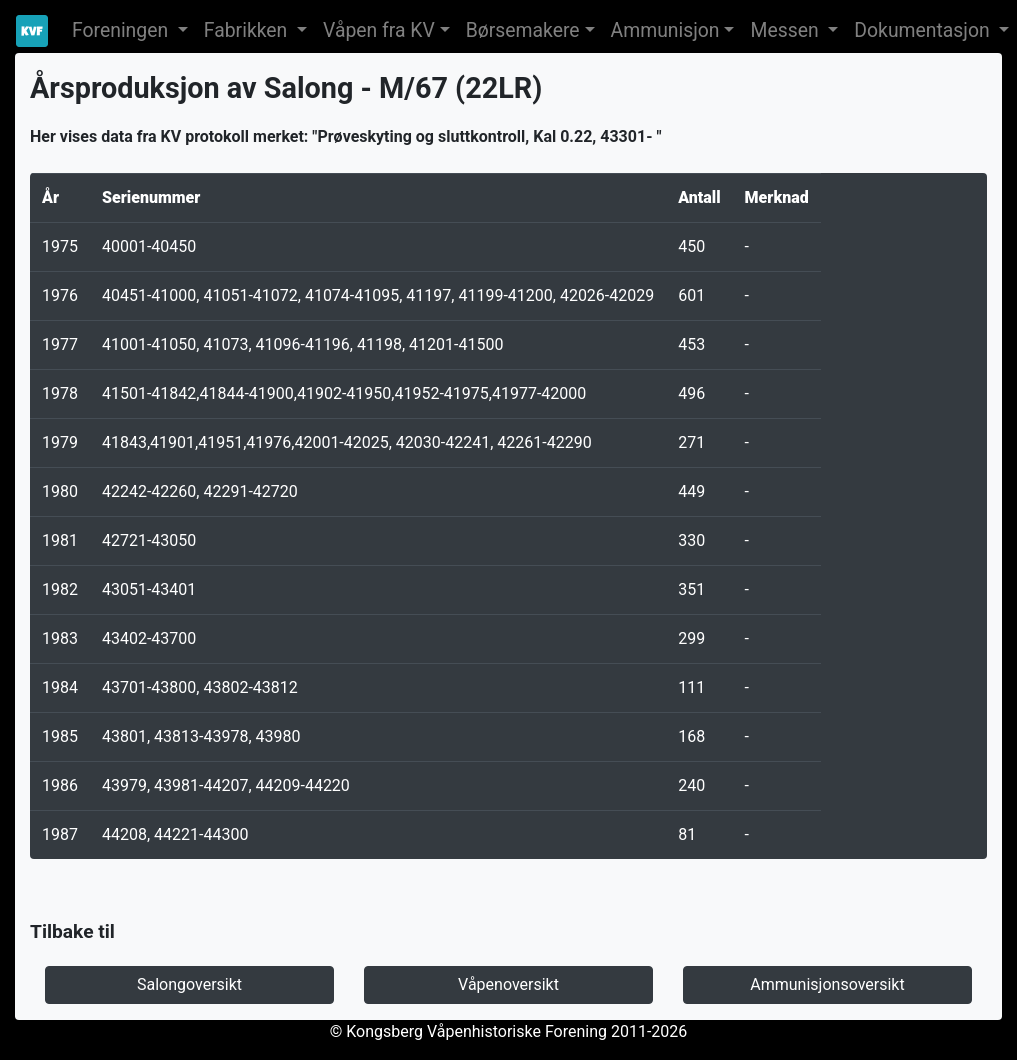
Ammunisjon (665, 30)
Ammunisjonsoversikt (827, 984)
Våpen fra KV (379, 30)
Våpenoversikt (508, 984)
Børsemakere (523, 30)
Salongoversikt (189, 984)
